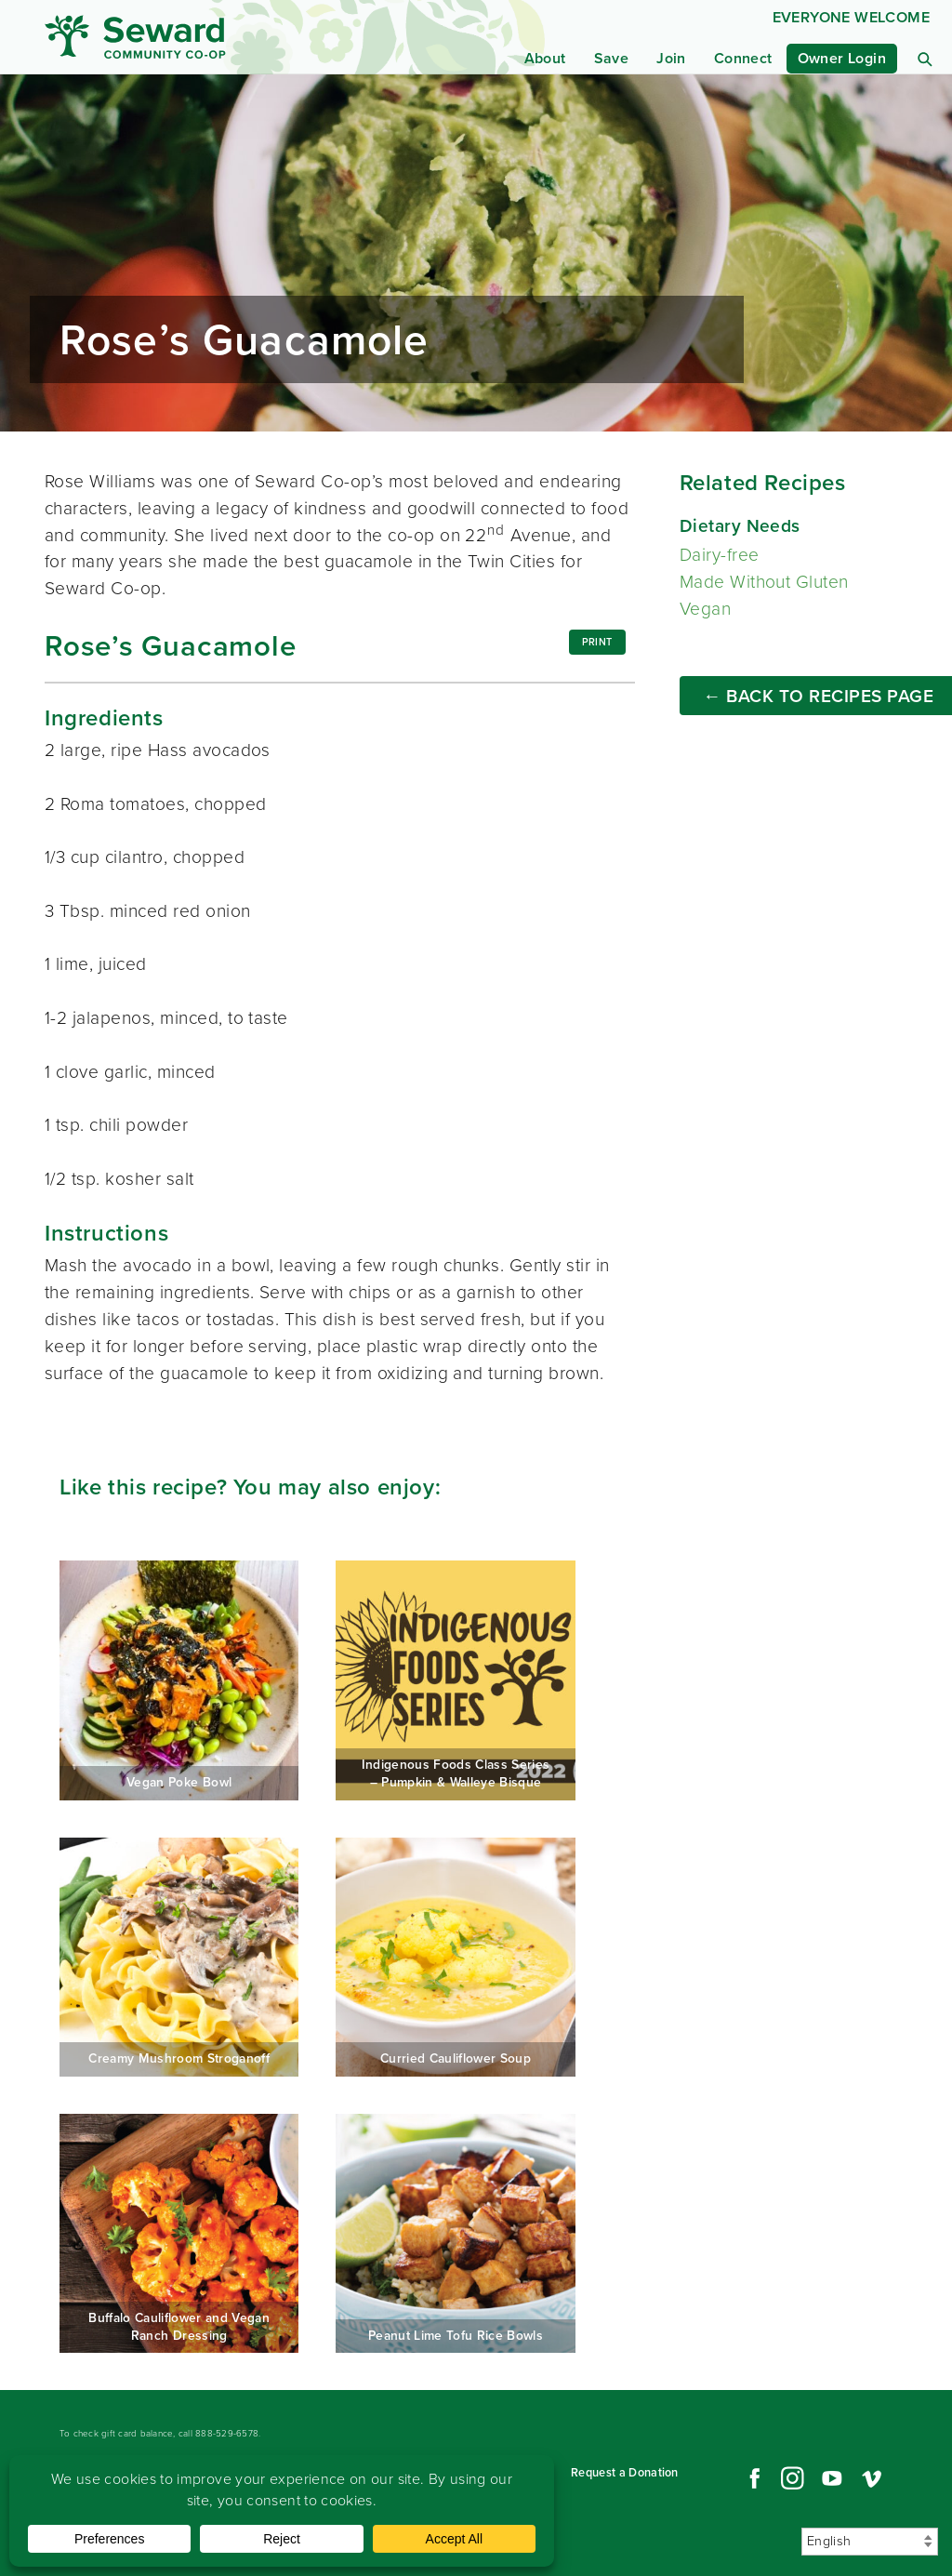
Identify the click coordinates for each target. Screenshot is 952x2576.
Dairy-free (720, 554)
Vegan (705, 608)
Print (597, 641)
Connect (743, 58)
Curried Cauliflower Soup (455, 1957)
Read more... (476, 253)
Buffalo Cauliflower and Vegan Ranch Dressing (179, 2233)
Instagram (792, 2478)
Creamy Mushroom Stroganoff (179, 1957)
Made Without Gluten (764, 581)
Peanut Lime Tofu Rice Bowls (455, 2233)
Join (671, 58)
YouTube (832, 2478)
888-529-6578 (226, 2433)
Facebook (752, 2478)
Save (611, 58)
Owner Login (842, 58)
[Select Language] (869, 2542)
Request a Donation (625, 2472)
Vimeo (872, 2478)
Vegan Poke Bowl (179, 1679)
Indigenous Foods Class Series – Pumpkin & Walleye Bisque (455, 1679)
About (545, 58)
